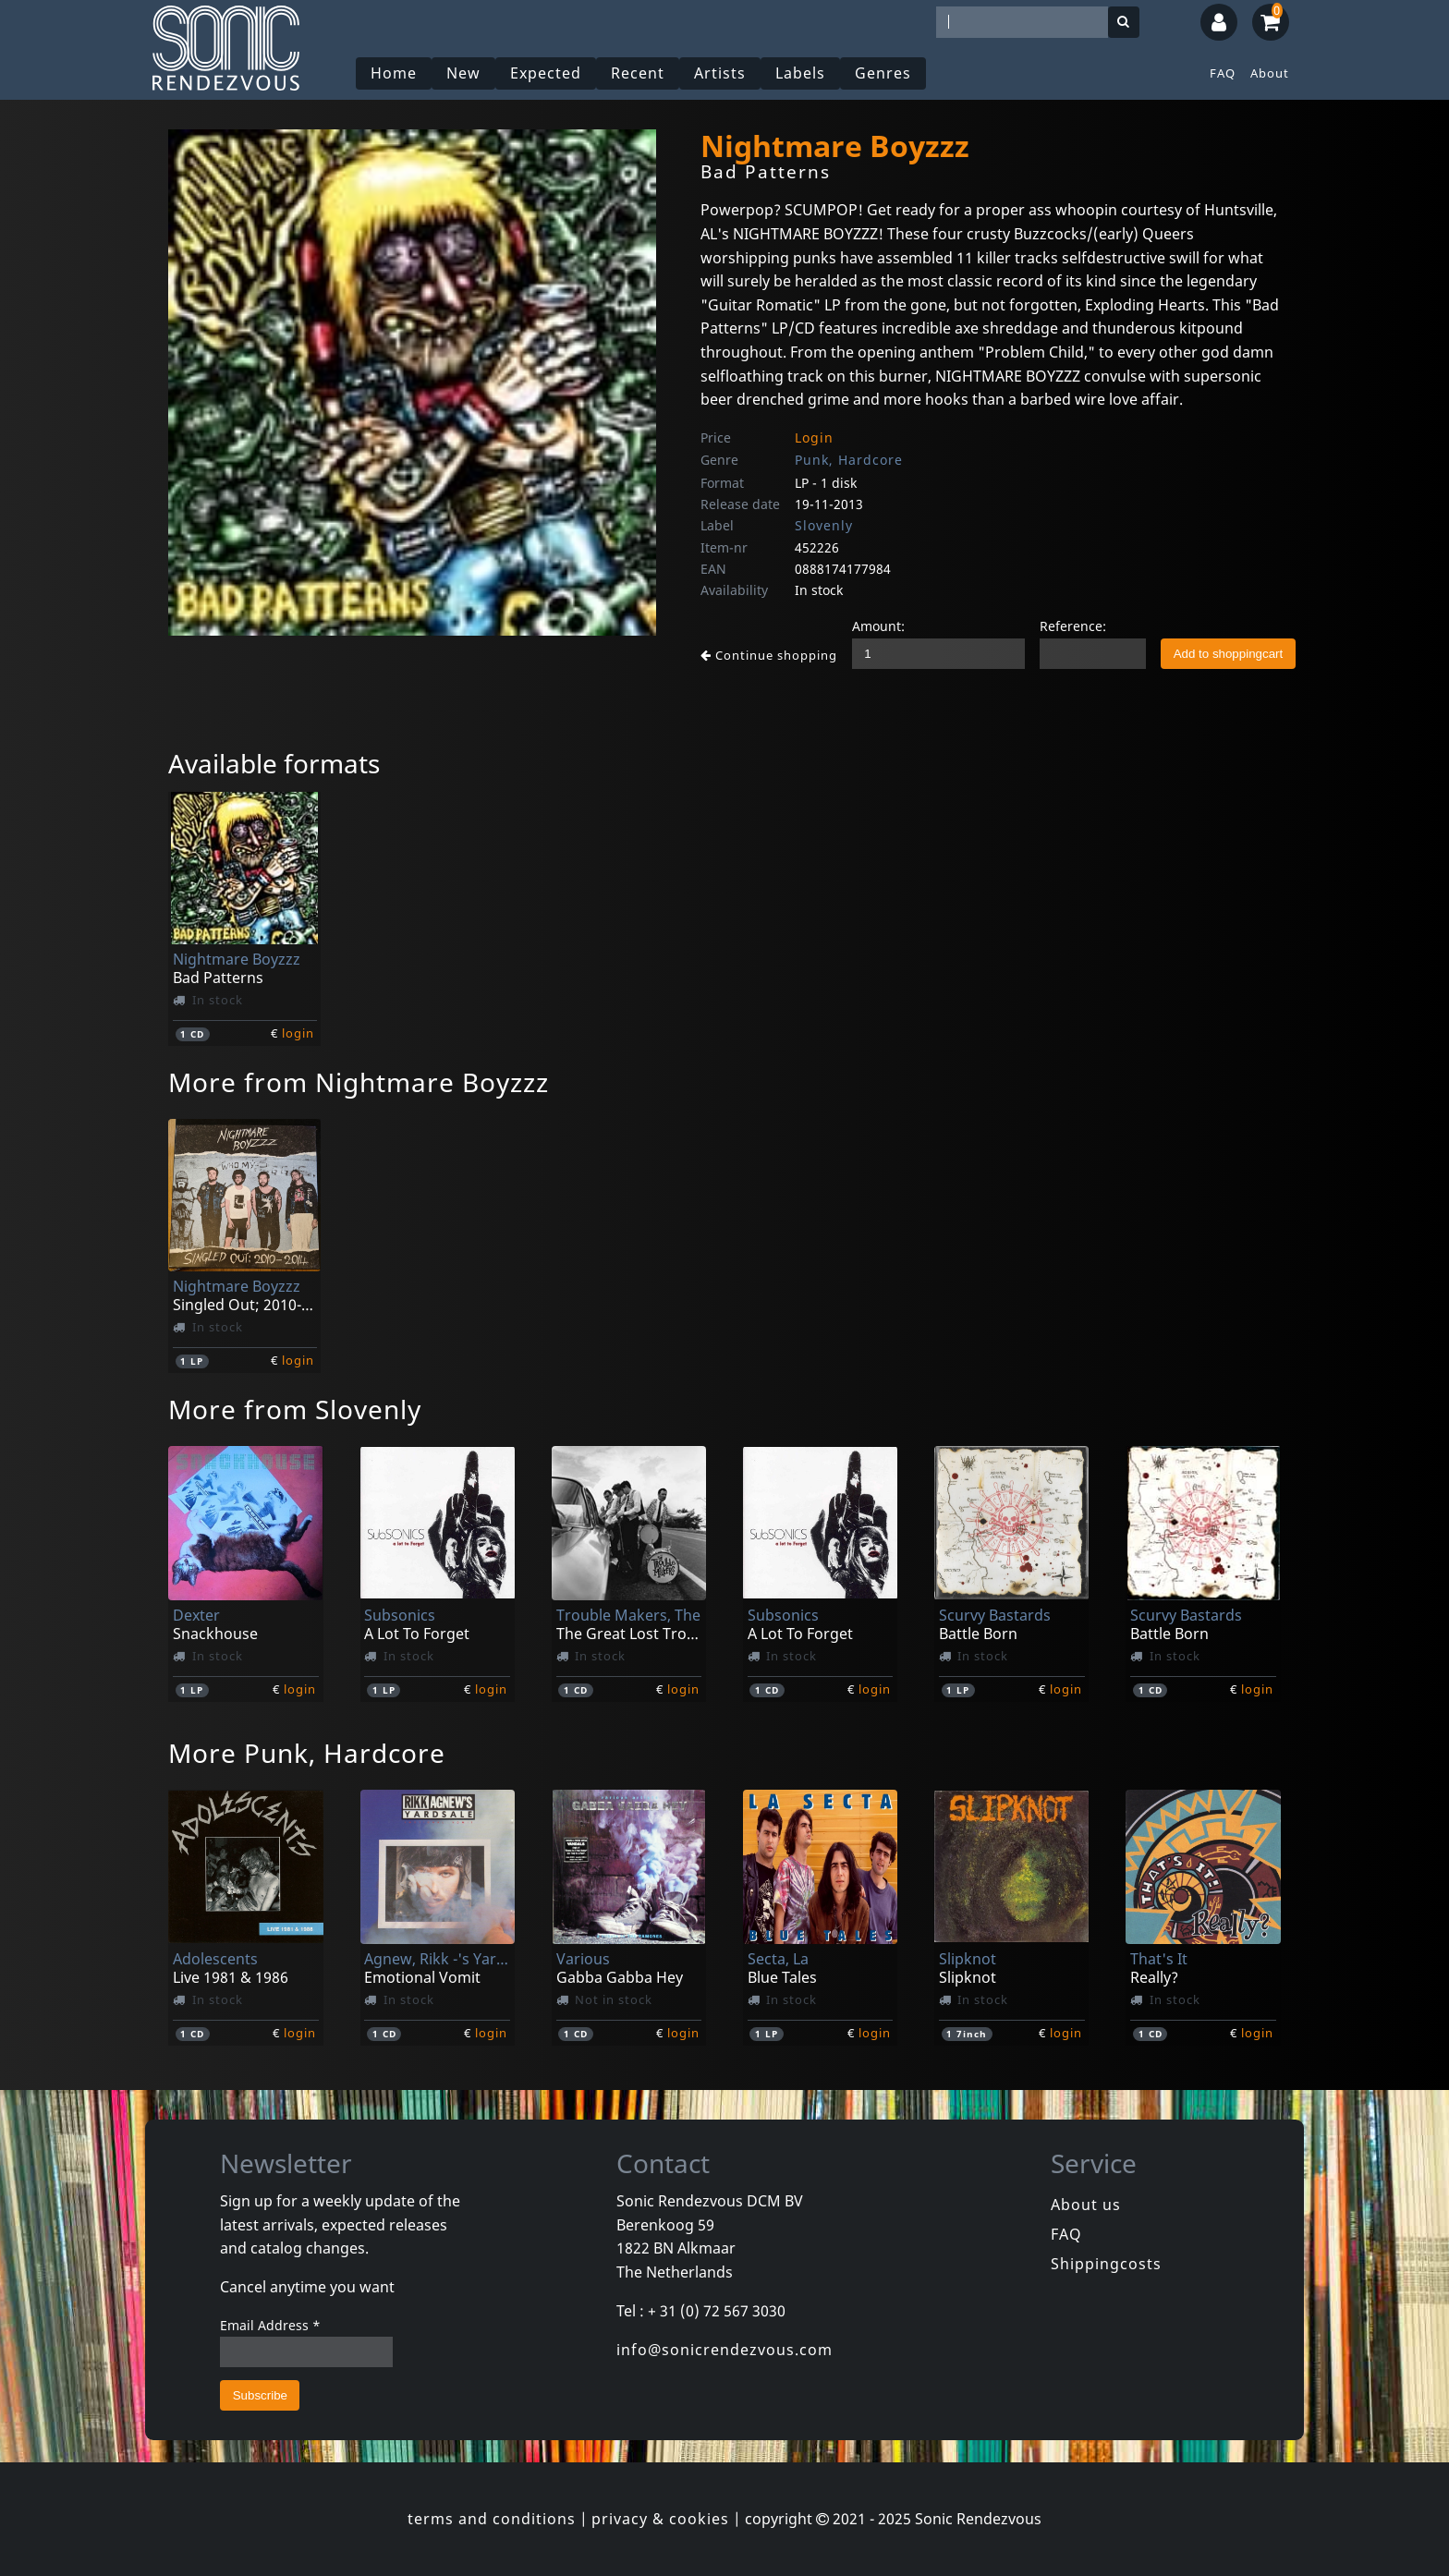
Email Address (270, 2325)
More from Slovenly (294, 1409)
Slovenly (824, 525)
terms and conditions (492, 2519)
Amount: (878, 626)
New (463, 73)
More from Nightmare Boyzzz (358, 1082)
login (298, 1033)
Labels (800, 73)
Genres (883, 73)
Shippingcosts (1106, 2264)
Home (394, 73)
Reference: (1073, 626)
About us (1086, 2204)
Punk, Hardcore (849, 459)
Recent (637, 73)
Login (814, 437)
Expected (545, 73)
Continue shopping (768, 655)
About (1269, 73)
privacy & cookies (660, 2519)
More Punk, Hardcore (306, 1752)
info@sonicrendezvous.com (724, 2349)
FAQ (1223, 73)
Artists (720, 73)
